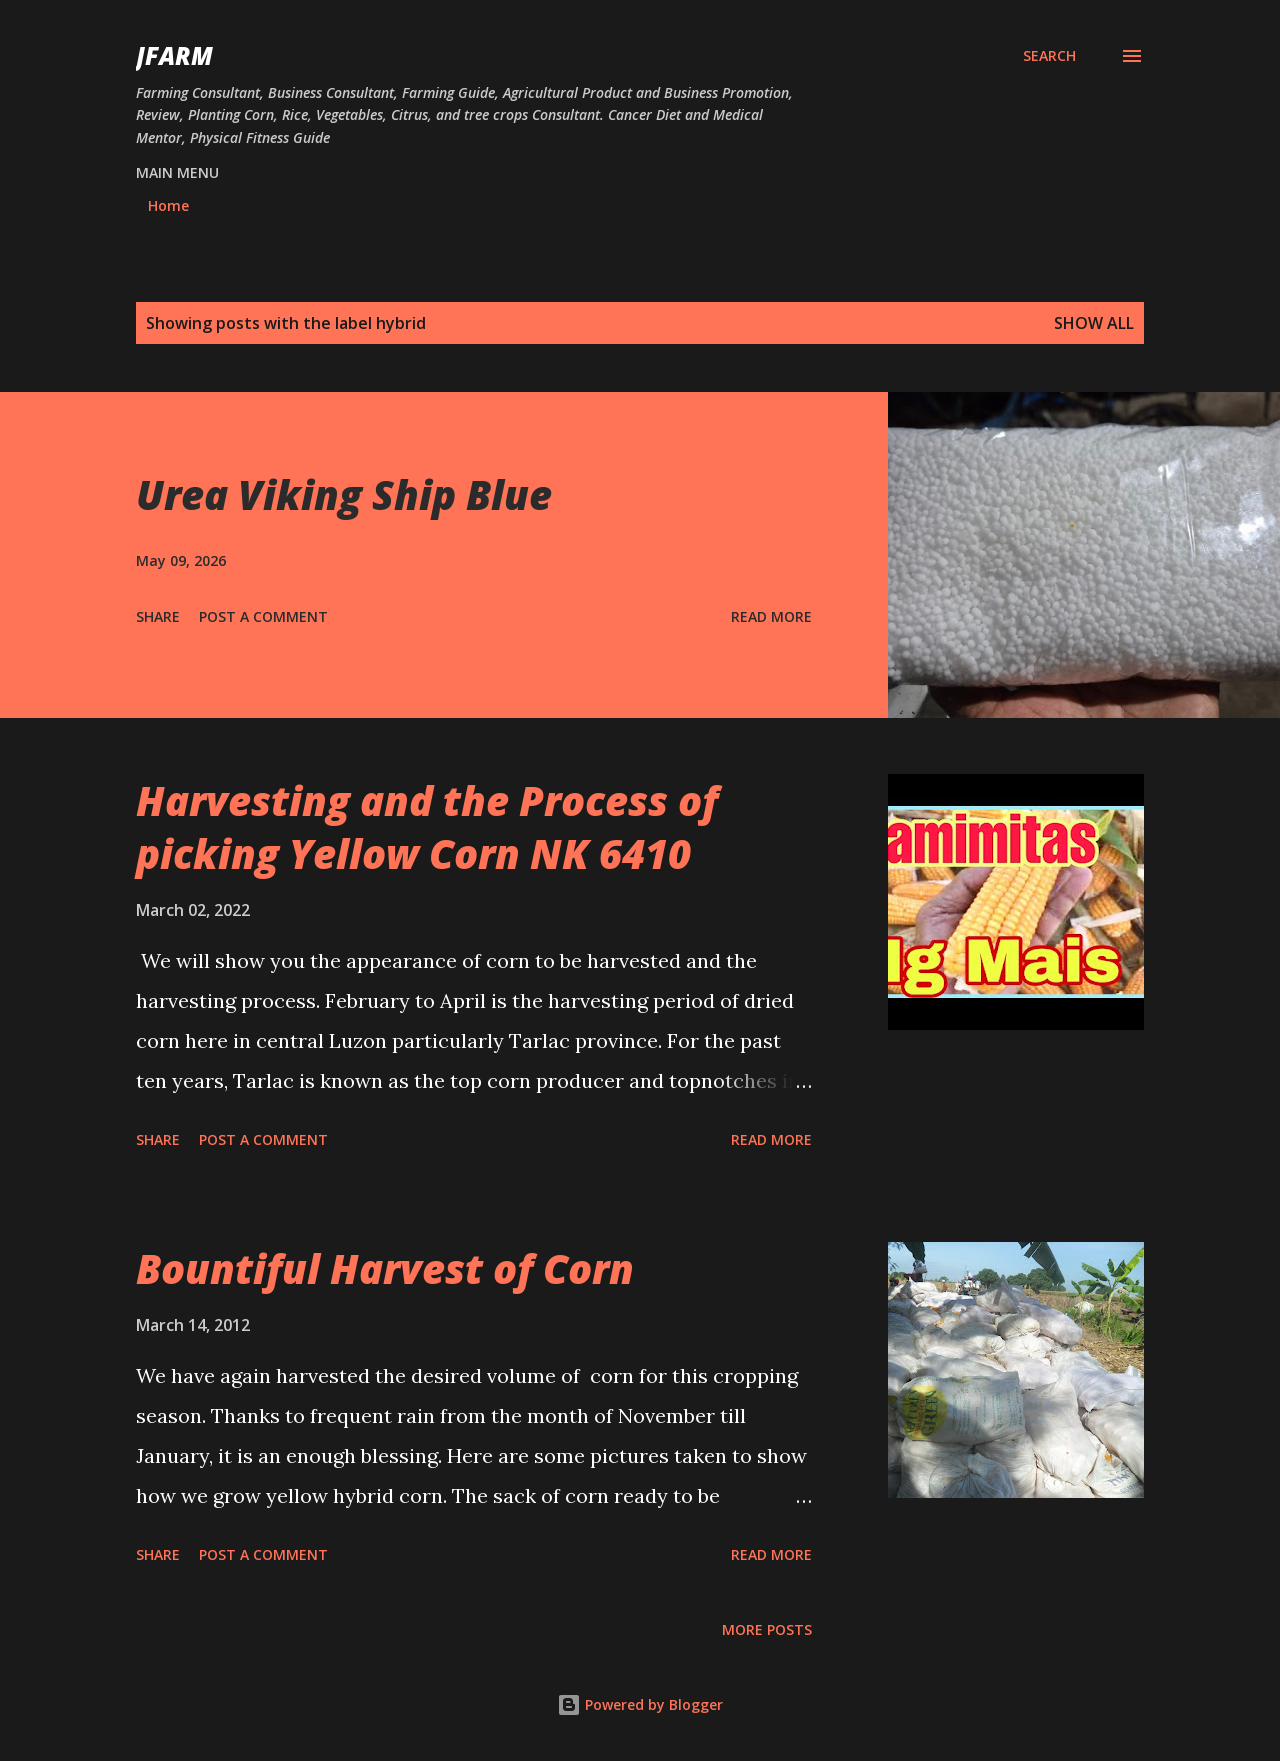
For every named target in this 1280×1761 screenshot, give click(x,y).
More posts (767, 1629)
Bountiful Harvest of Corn (385, 1268)
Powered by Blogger (640, 1704)
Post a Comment (263, 616)
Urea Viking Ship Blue (344, 494)
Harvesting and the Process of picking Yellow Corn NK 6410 (427, 827)
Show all (1094, 323)
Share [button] (158, 616)
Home (168, 205)
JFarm (174, 55)
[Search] (1049, 56)
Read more (771, 616)
